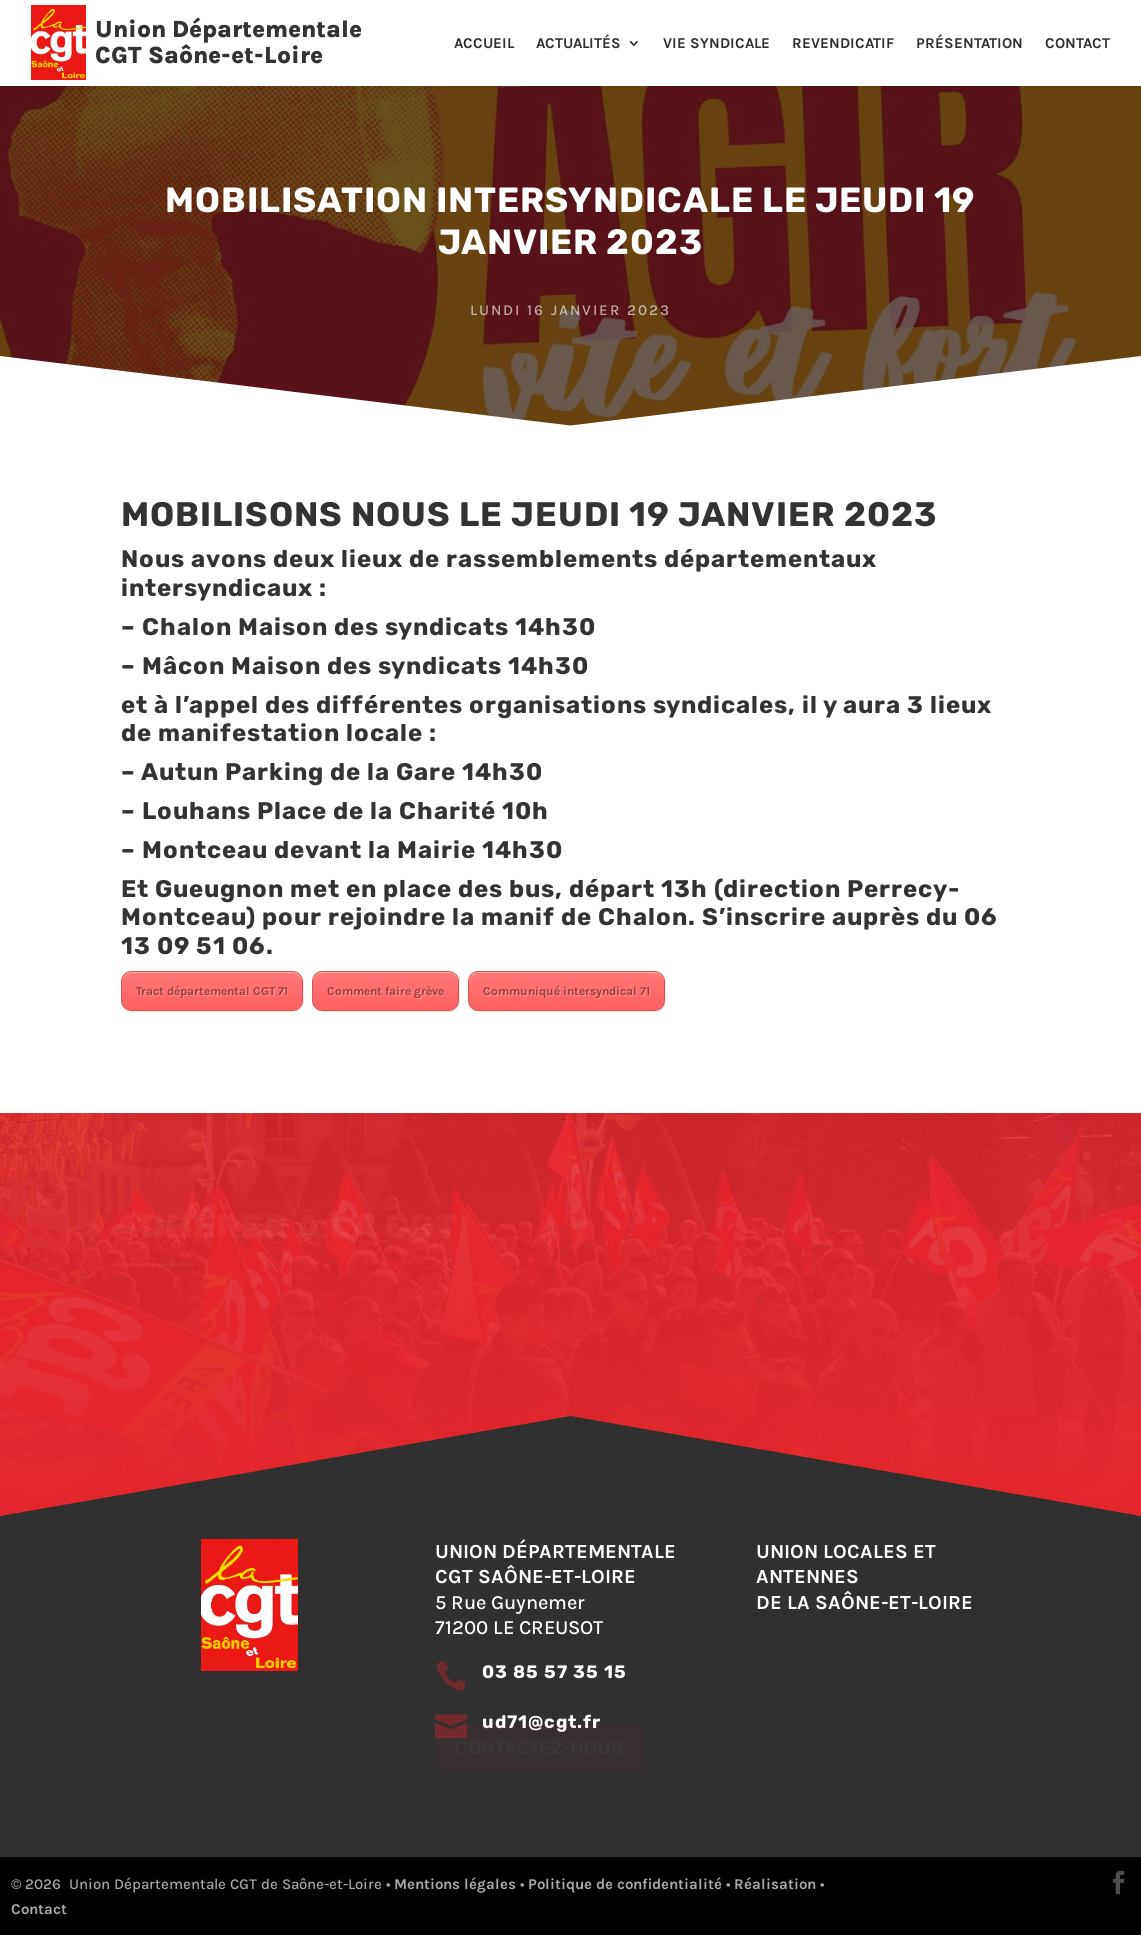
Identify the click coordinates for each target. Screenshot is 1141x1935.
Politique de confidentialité (625, 1884)
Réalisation (775, 1884)
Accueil (484, 44)
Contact (1077, 44)
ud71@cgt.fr (541, 1722)
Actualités (578, 44)
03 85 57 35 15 (554, 1672)
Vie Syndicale (716, 44)
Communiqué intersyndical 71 (566, 991)
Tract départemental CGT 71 (212, 991)
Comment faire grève (385, 991)
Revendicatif (843, 44)
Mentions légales (455, 1884)
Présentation (969, 44)
